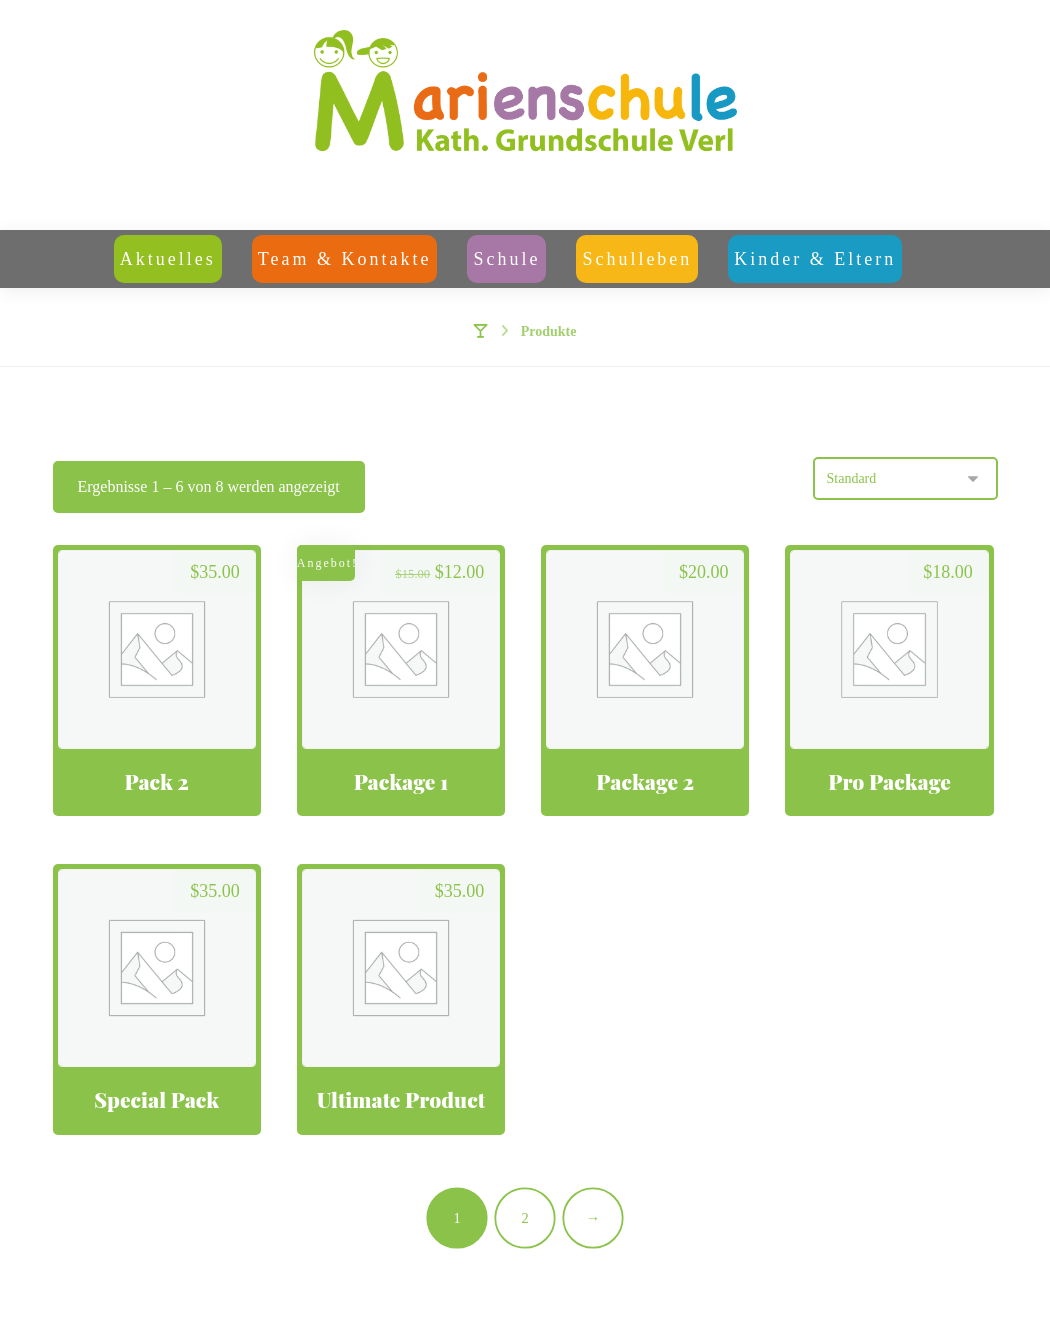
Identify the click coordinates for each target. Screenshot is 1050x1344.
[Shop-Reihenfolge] (905, 478)
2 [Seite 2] (524, 1216)
